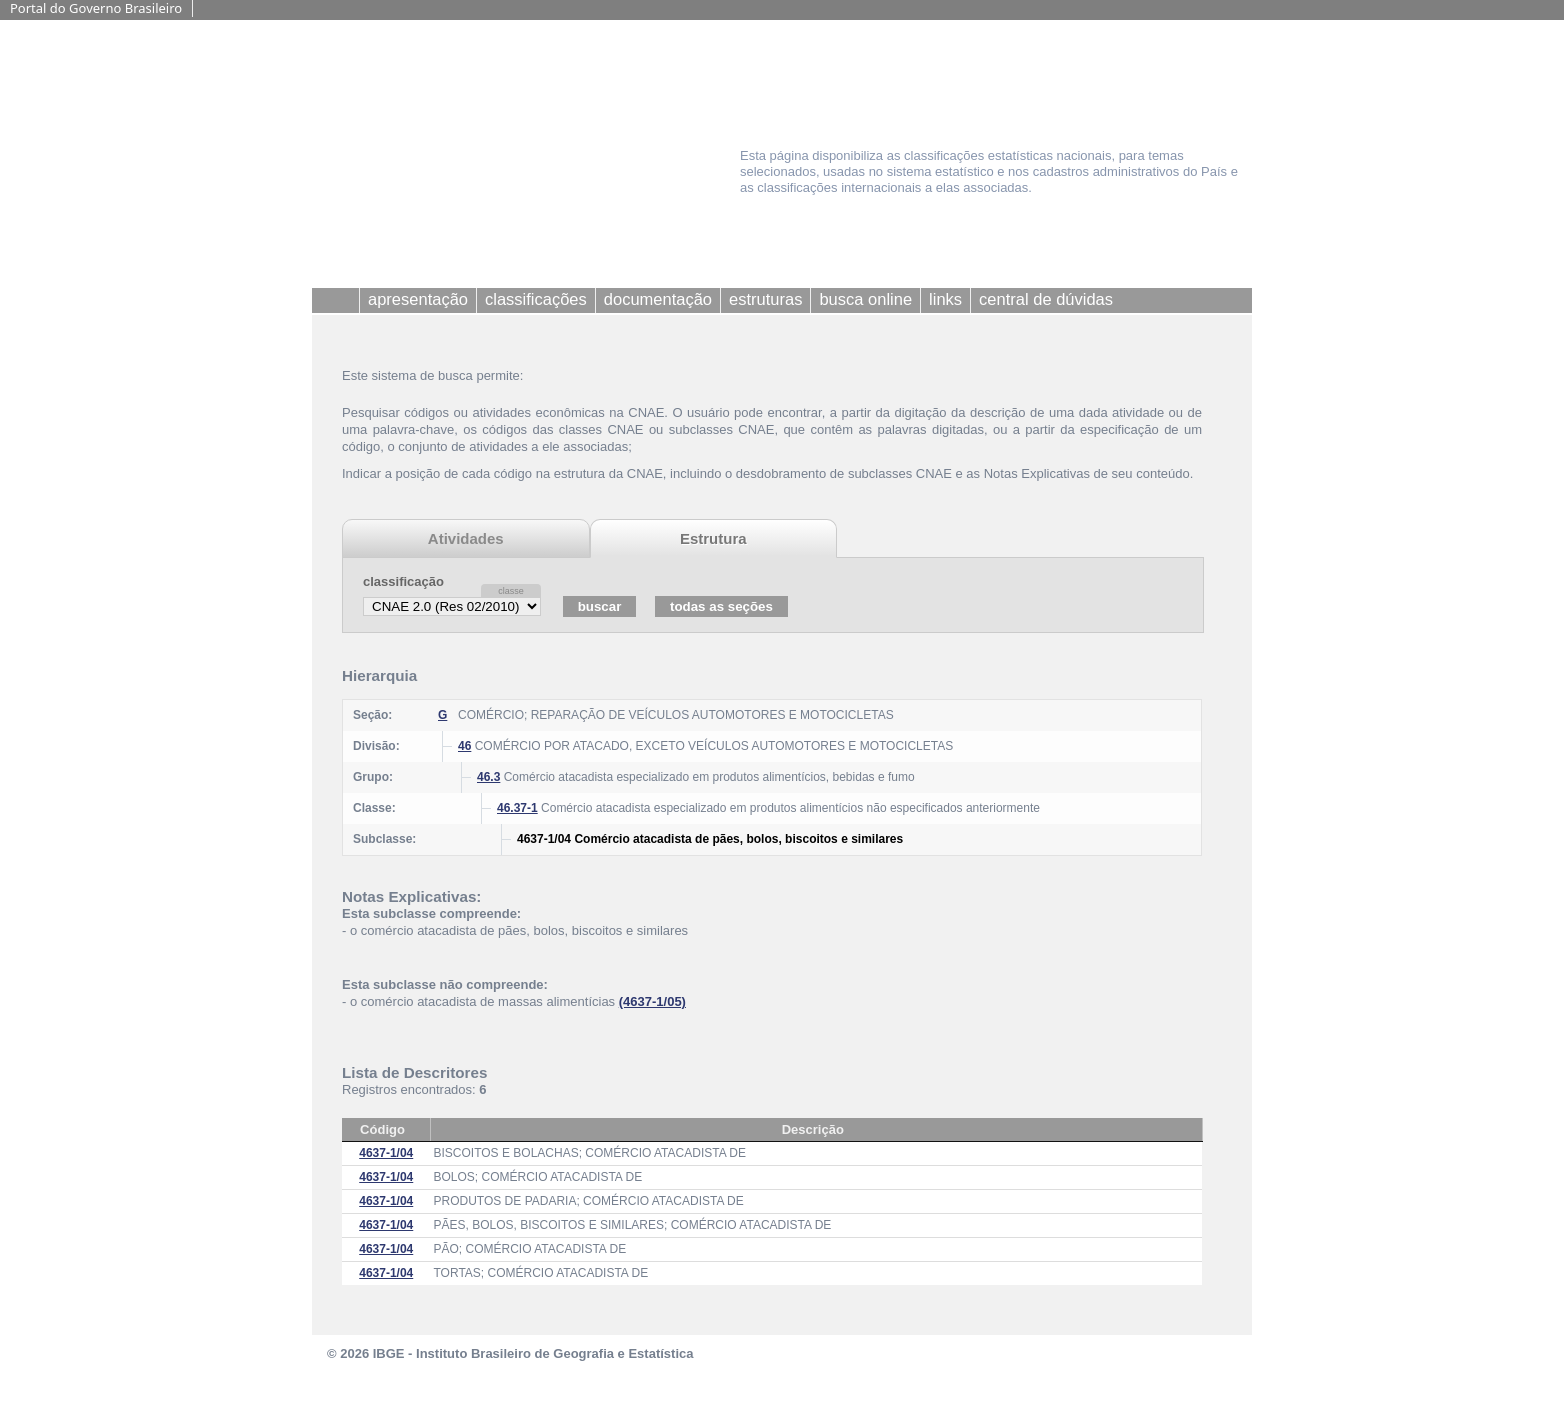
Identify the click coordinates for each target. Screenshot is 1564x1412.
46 (464, 746)
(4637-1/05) (652, 1001)
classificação (403, 581)
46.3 (488, 777)
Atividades (466, 538)
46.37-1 (517, 808)
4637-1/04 (386, 1153)
